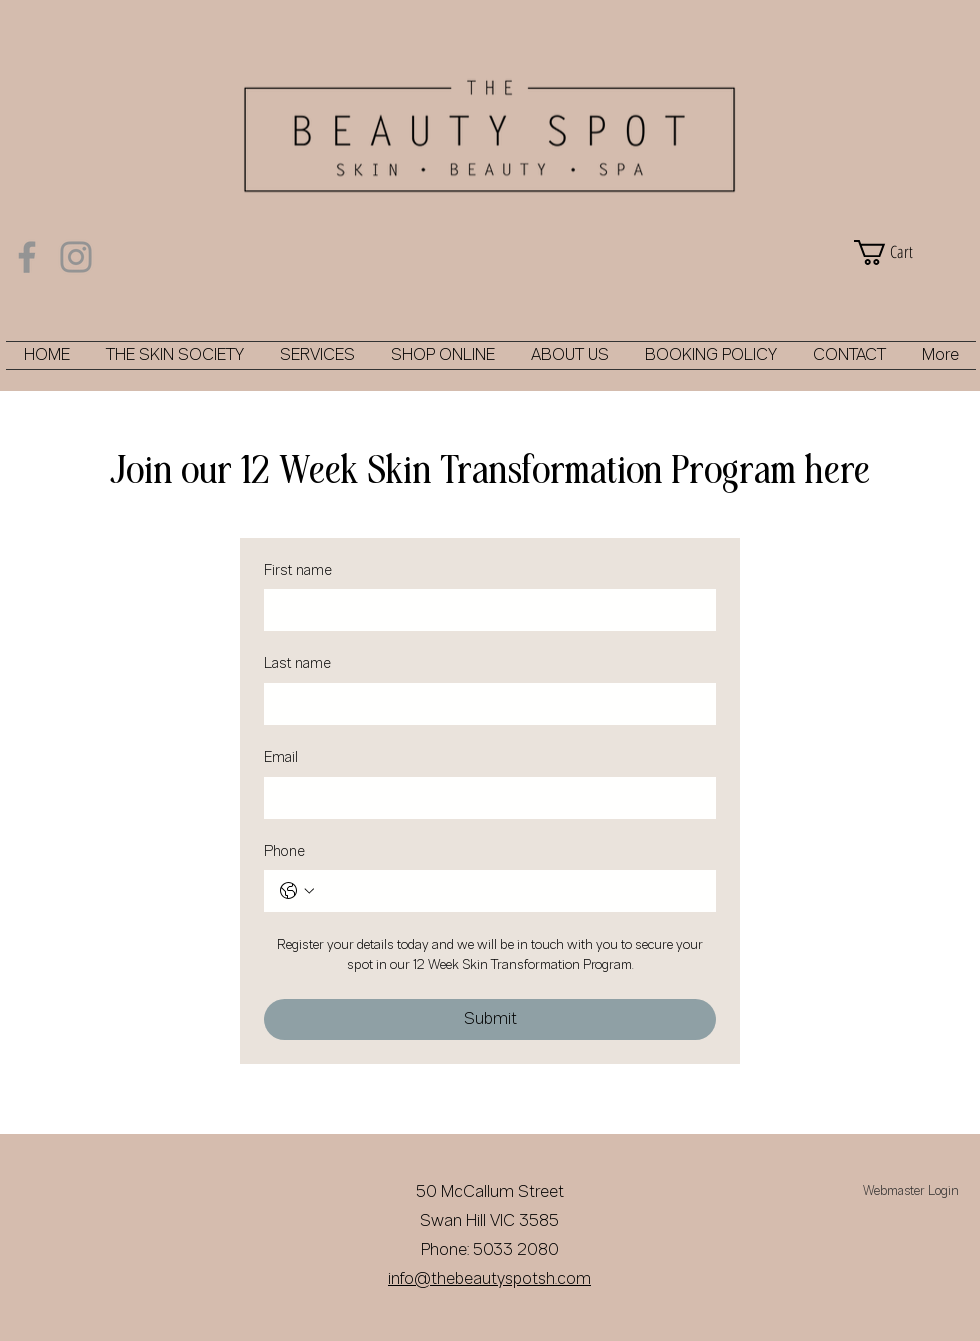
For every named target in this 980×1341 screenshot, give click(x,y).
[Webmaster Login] (911, 1192)
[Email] (484, 798)
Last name (297, 664)
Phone (284, 852)
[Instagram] (76, 257)
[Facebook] (27, 257)
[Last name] (484, 704)
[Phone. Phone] (510, 891)
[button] (910, 252)
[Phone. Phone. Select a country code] (297, 891)
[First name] (484, 610)
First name (298, 571)
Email (281, 758)
